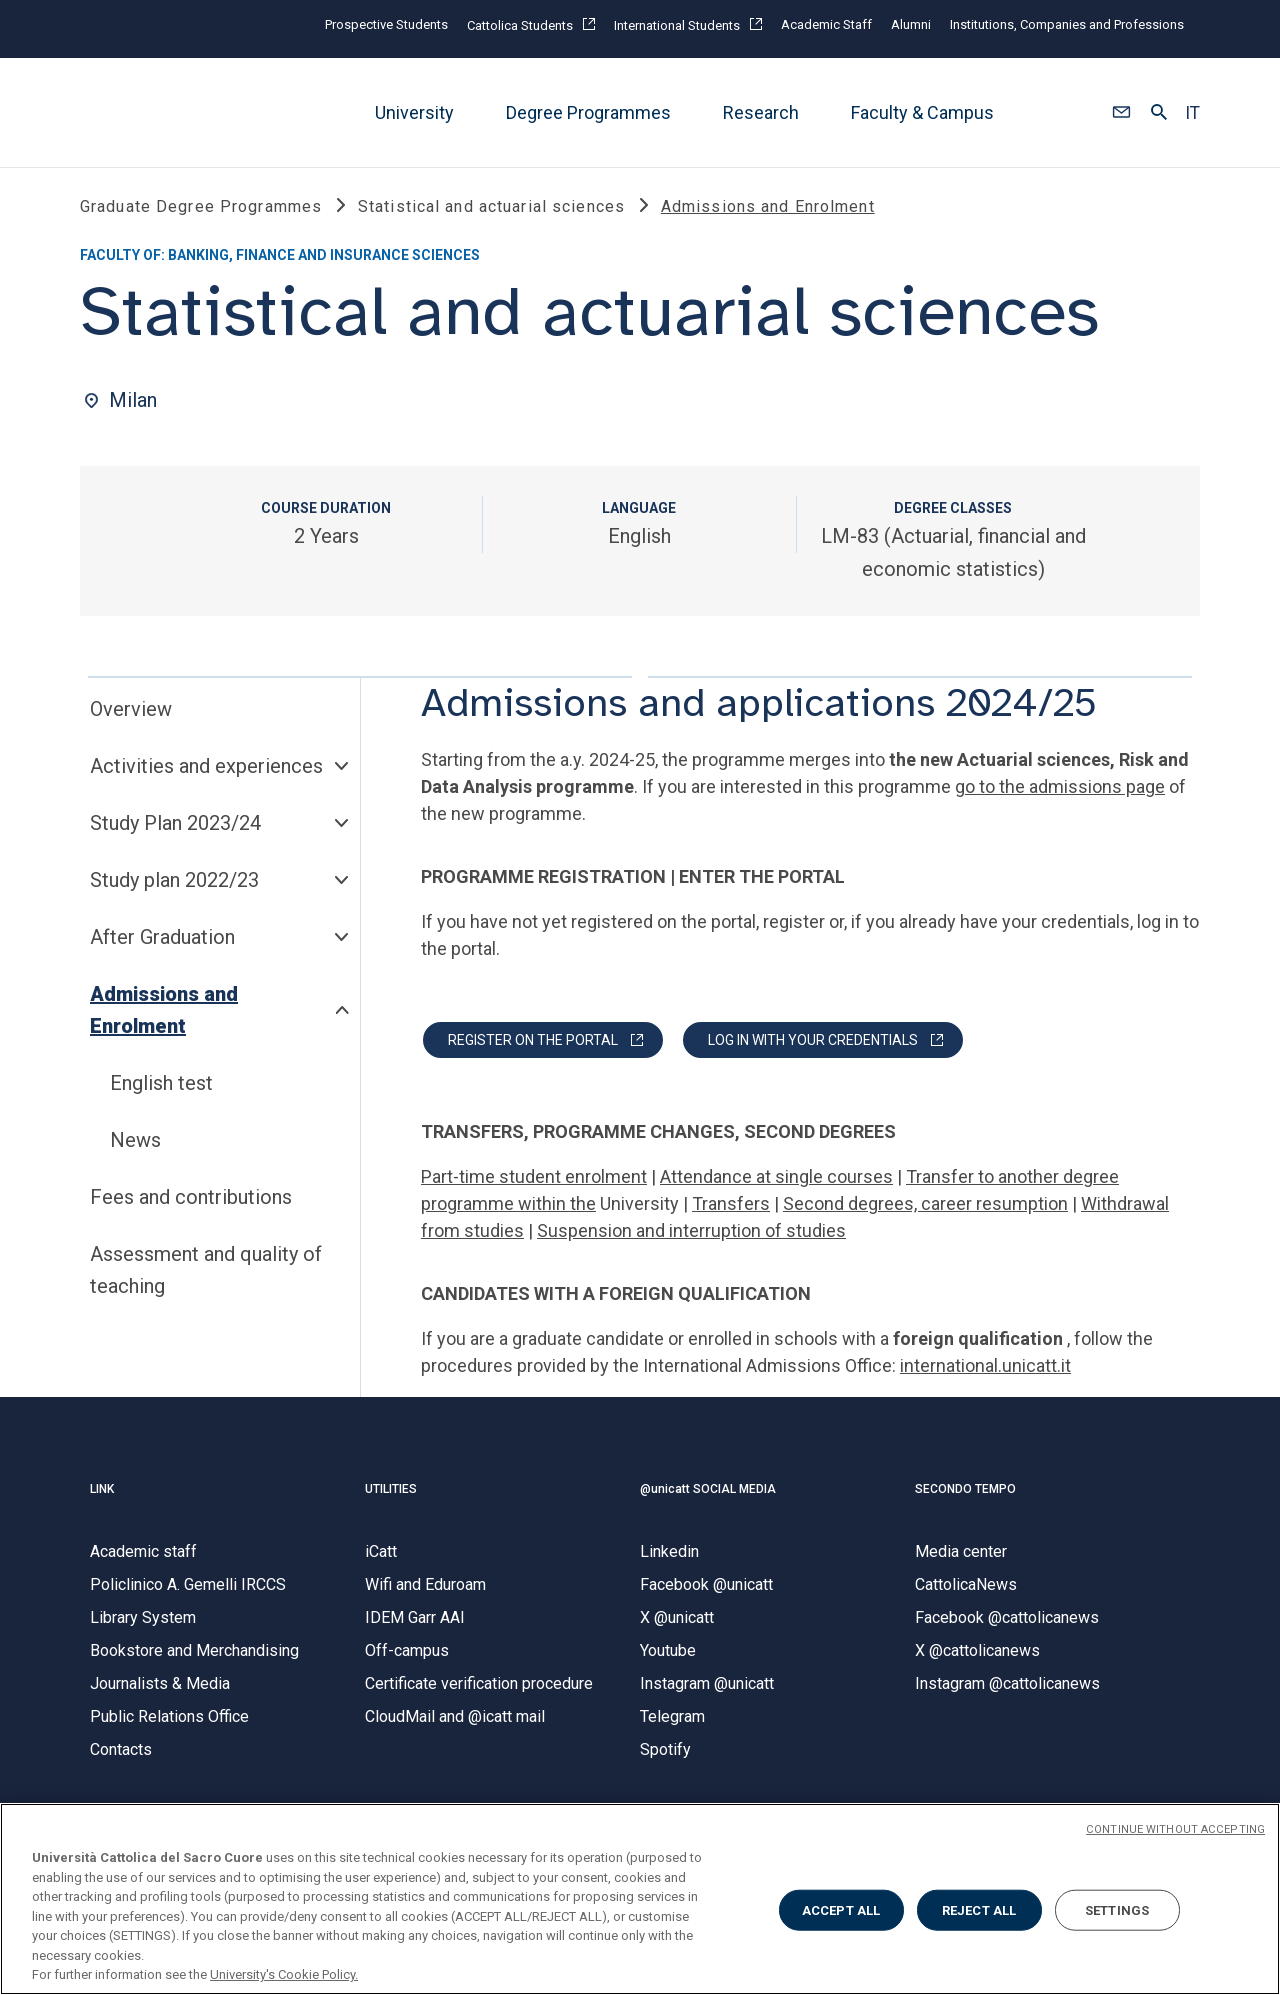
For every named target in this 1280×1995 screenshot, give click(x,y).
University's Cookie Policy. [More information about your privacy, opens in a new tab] (284, 1974)
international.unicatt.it (985, 1366)
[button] (1121, 113)
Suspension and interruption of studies (691, 1231)
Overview (131, 710)
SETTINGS (1117, 1909)
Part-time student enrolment (534, 1177)
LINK (102, 1489)
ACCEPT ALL (841, 1909)
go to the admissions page (1060, 787)
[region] (640, 1899)
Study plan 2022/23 (174, 881)
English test (161, 1084)
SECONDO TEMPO (965, 1489)
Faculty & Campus (922, 112)
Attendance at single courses (776, 1177)
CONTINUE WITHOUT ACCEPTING (1175, 1829)
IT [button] (1192, 113)
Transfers (731, 1204)
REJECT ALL (979, 1909)
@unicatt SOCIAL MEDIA (708, 1489)
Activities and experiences (206, 767)
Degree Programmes (588, 112)
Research (761, 112)
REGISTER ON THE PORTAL (533, 1041)
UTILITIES (391, 1489)
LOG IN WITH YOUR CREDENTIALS (813, 1041)
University (414, 112)
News (135, 1141)
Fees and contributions (191, 1198)
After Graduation (162, 938)
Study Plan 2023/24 (175, 824)
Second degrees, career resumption (925, 1204)
